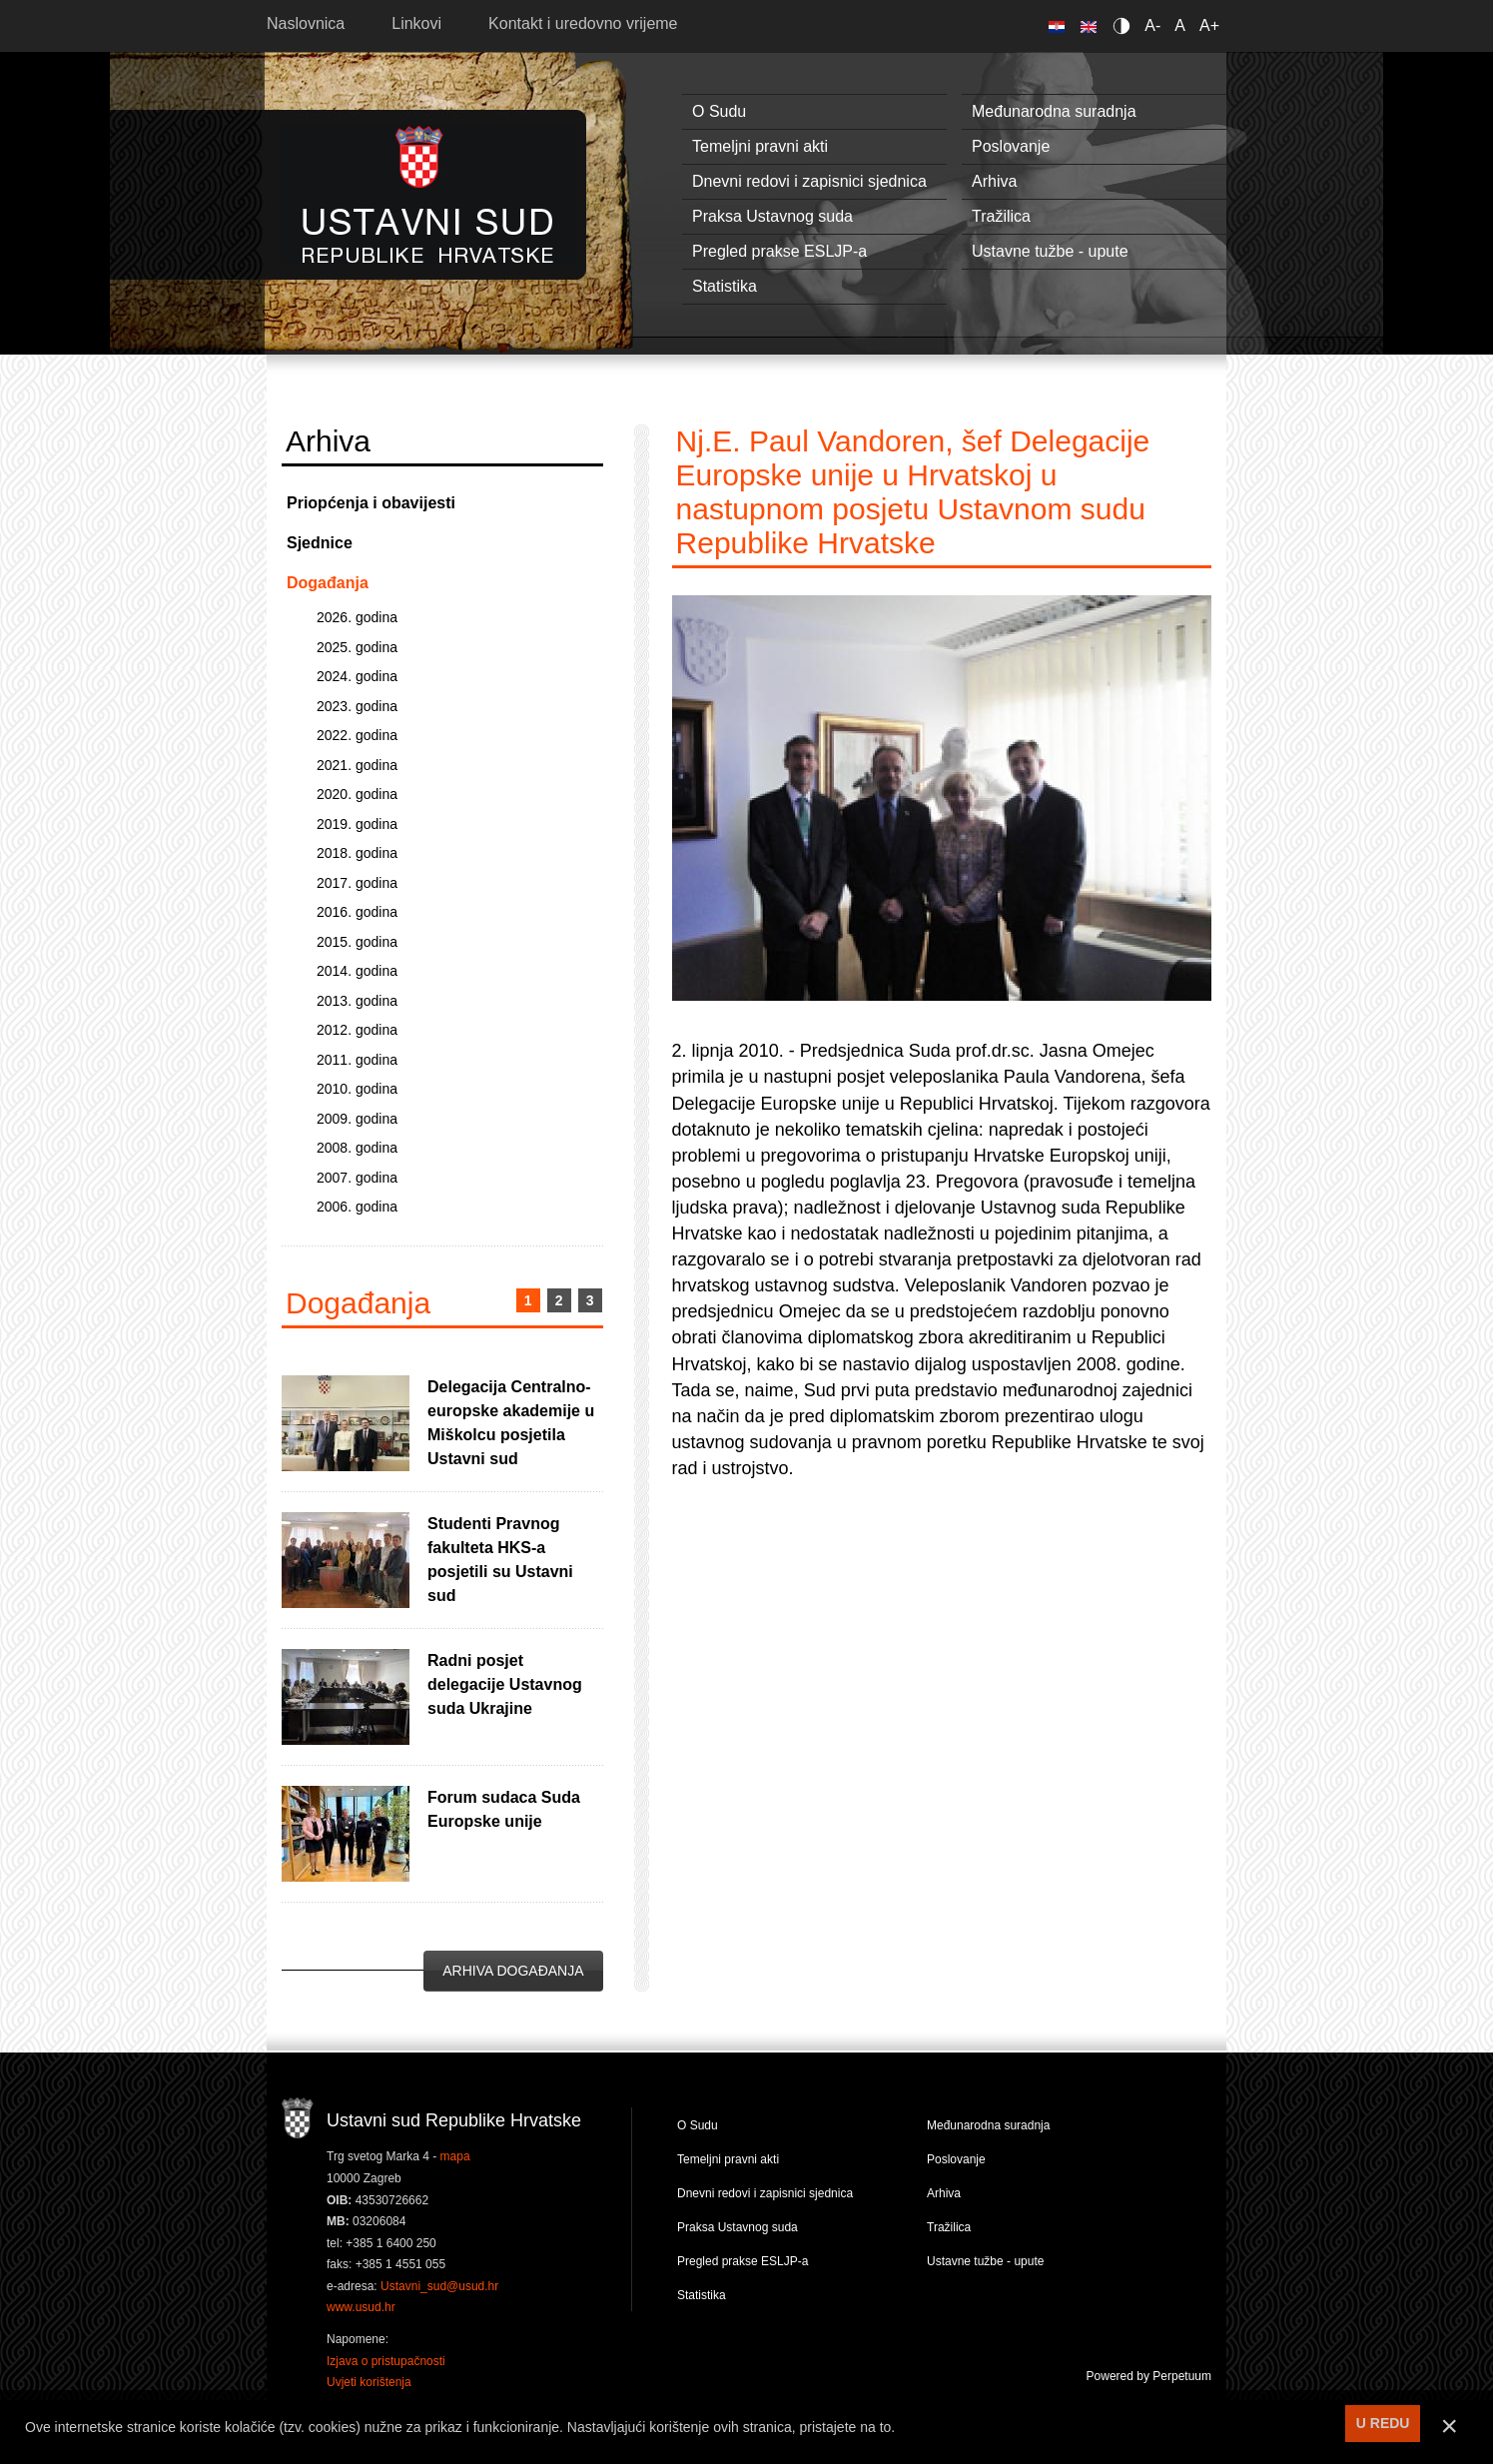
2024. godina (357, 676)
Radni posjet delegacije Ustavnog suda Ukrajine (504, 1684)
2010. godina (357, 1089)
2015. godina (357, 942)
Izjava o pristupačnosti (386, 2361)
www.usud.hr (361, 2307)
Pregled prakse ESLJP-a (779, 251)
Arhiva (994, 181)
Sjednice (320, 542)
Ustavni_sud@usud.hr (439, 2286)
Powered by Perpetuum (1149, 2376)
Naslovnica (306, 23)
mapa (455, 2156)
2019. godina (357, 824)
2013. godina (357, 1001)
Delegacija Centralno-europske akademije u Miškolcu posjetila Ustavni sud (510, 1422)
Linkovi (416, 23)
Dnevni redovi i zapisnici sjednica (809, 181)
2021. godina (357, 765)
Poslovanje (1011, 146)
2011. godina (357, 1060)
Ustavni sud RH (428, 194)
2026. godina (357, 617)
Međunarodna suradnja (1054, 111)
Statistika (724, 286)
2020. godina (357, 794)
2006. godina (357, 1207)
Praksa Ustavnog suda (772, 216)
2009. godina (357, 1119)
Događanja (328, 582)
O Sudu (719, 111)
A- (1152, 25)
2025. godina (357, 647)
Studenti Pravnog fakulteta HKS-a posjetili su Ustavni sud (500, 1559)
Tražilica (1001, 216)
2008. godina (357, 1148)
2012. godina (357, 1030)
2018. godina (357, 853)
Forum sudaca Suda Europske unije (503, 1809)
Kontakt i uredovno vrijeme (582, 23)
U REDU (1383, 2423)
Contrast (1125, 25)
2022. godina (357, 735)
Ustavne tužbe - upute (1050, 251)
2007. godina (357, 1178)
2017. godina (357, 883)
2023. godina (357, 706)
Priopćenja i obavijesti (371, 502)
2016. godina (357, 912)
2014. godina (357, 971)
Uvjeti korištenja (369, 2382)
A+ (1209, 25)
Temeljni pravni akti (760, 146)
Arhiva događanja (512, 1971)
